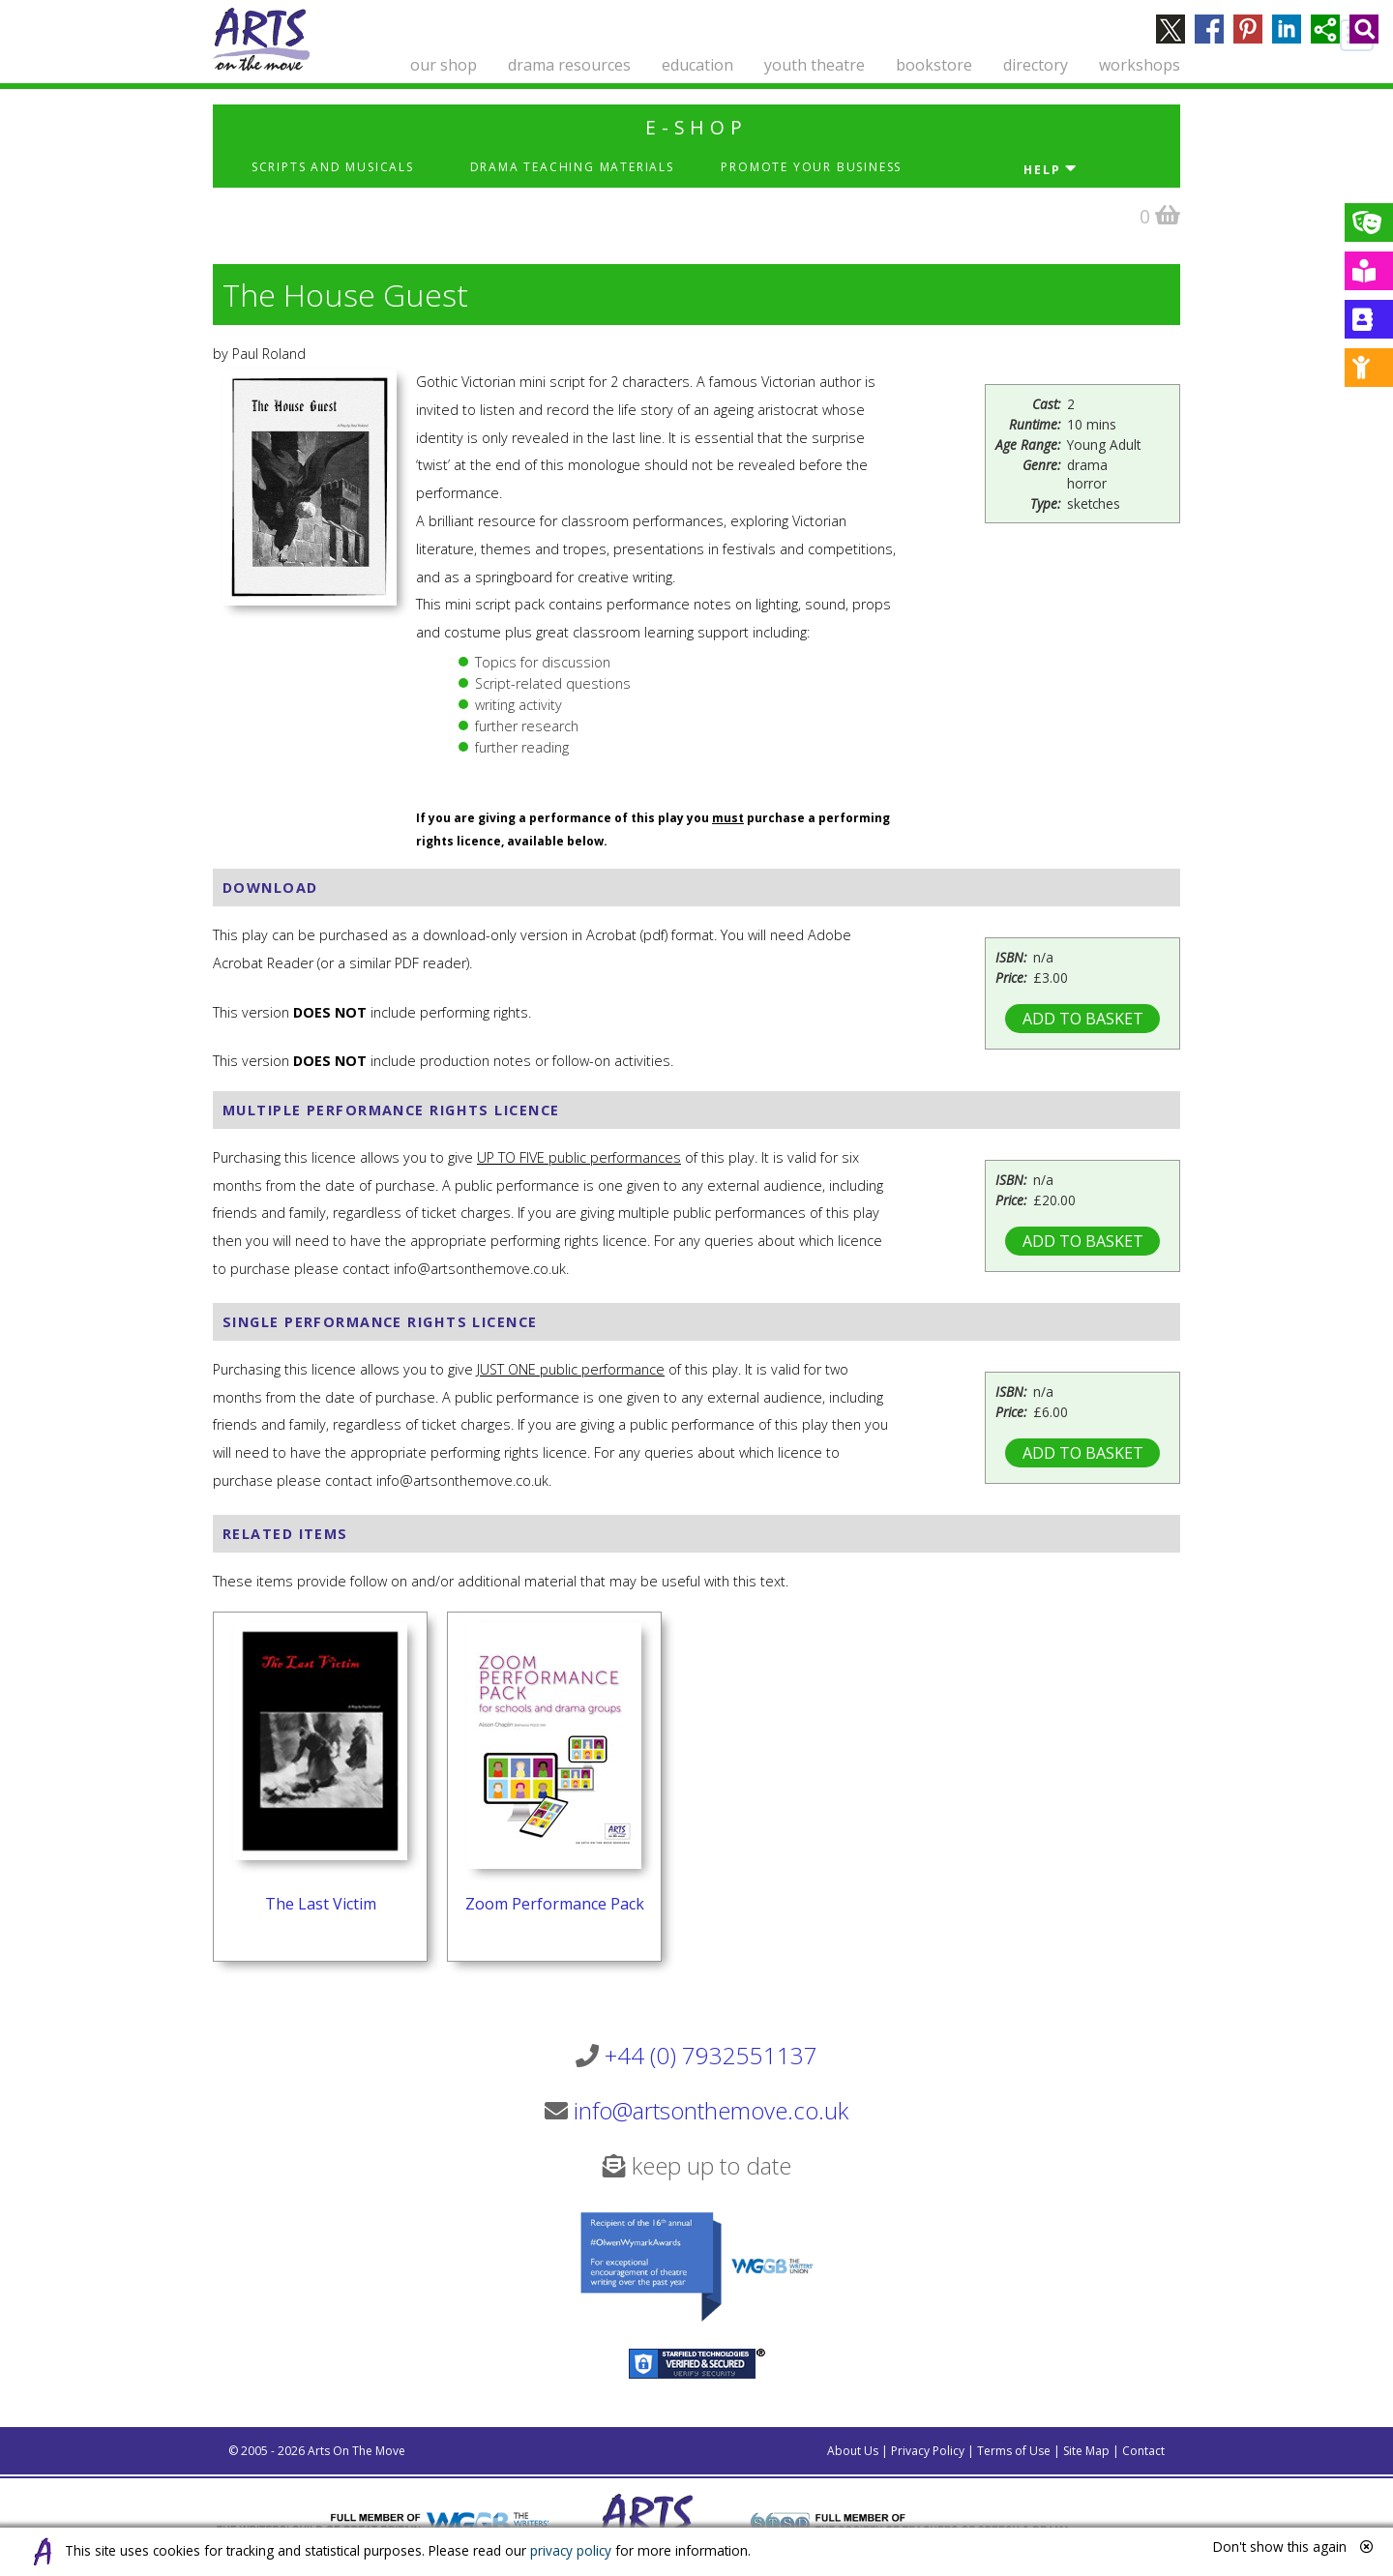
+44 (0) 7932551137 (711, 2055)
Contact (1143, 2451)
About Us (852, 2451)
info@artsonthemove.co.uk (711, 2110)
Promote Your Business (811, 167)
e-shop (696, 127)
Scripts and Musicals (333, 167)
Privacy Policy (927, 2451)
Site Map (1086, 2451)
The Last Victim (320, 1903)
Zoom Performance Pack (554, 1903)
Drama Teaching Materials (572, 167)
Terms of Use (1014, 2451)
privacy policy (570, 2550)
